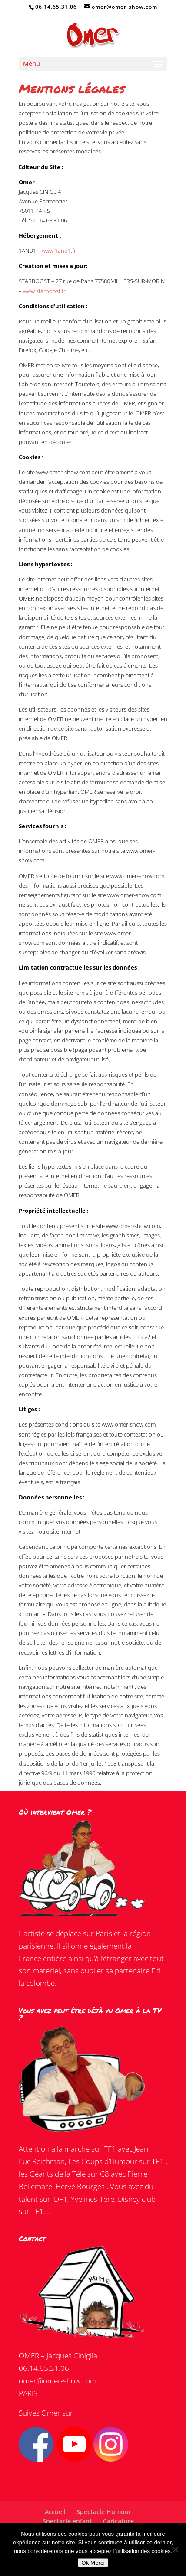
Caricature (118, 2521)
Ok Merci (92, 2563)
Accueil (55, 2511)
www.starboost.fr (44, 291)
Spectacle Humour (103, 2511)
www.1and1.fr (59, 251)
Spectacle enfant (67, 2521)
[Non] (175, 2549)
